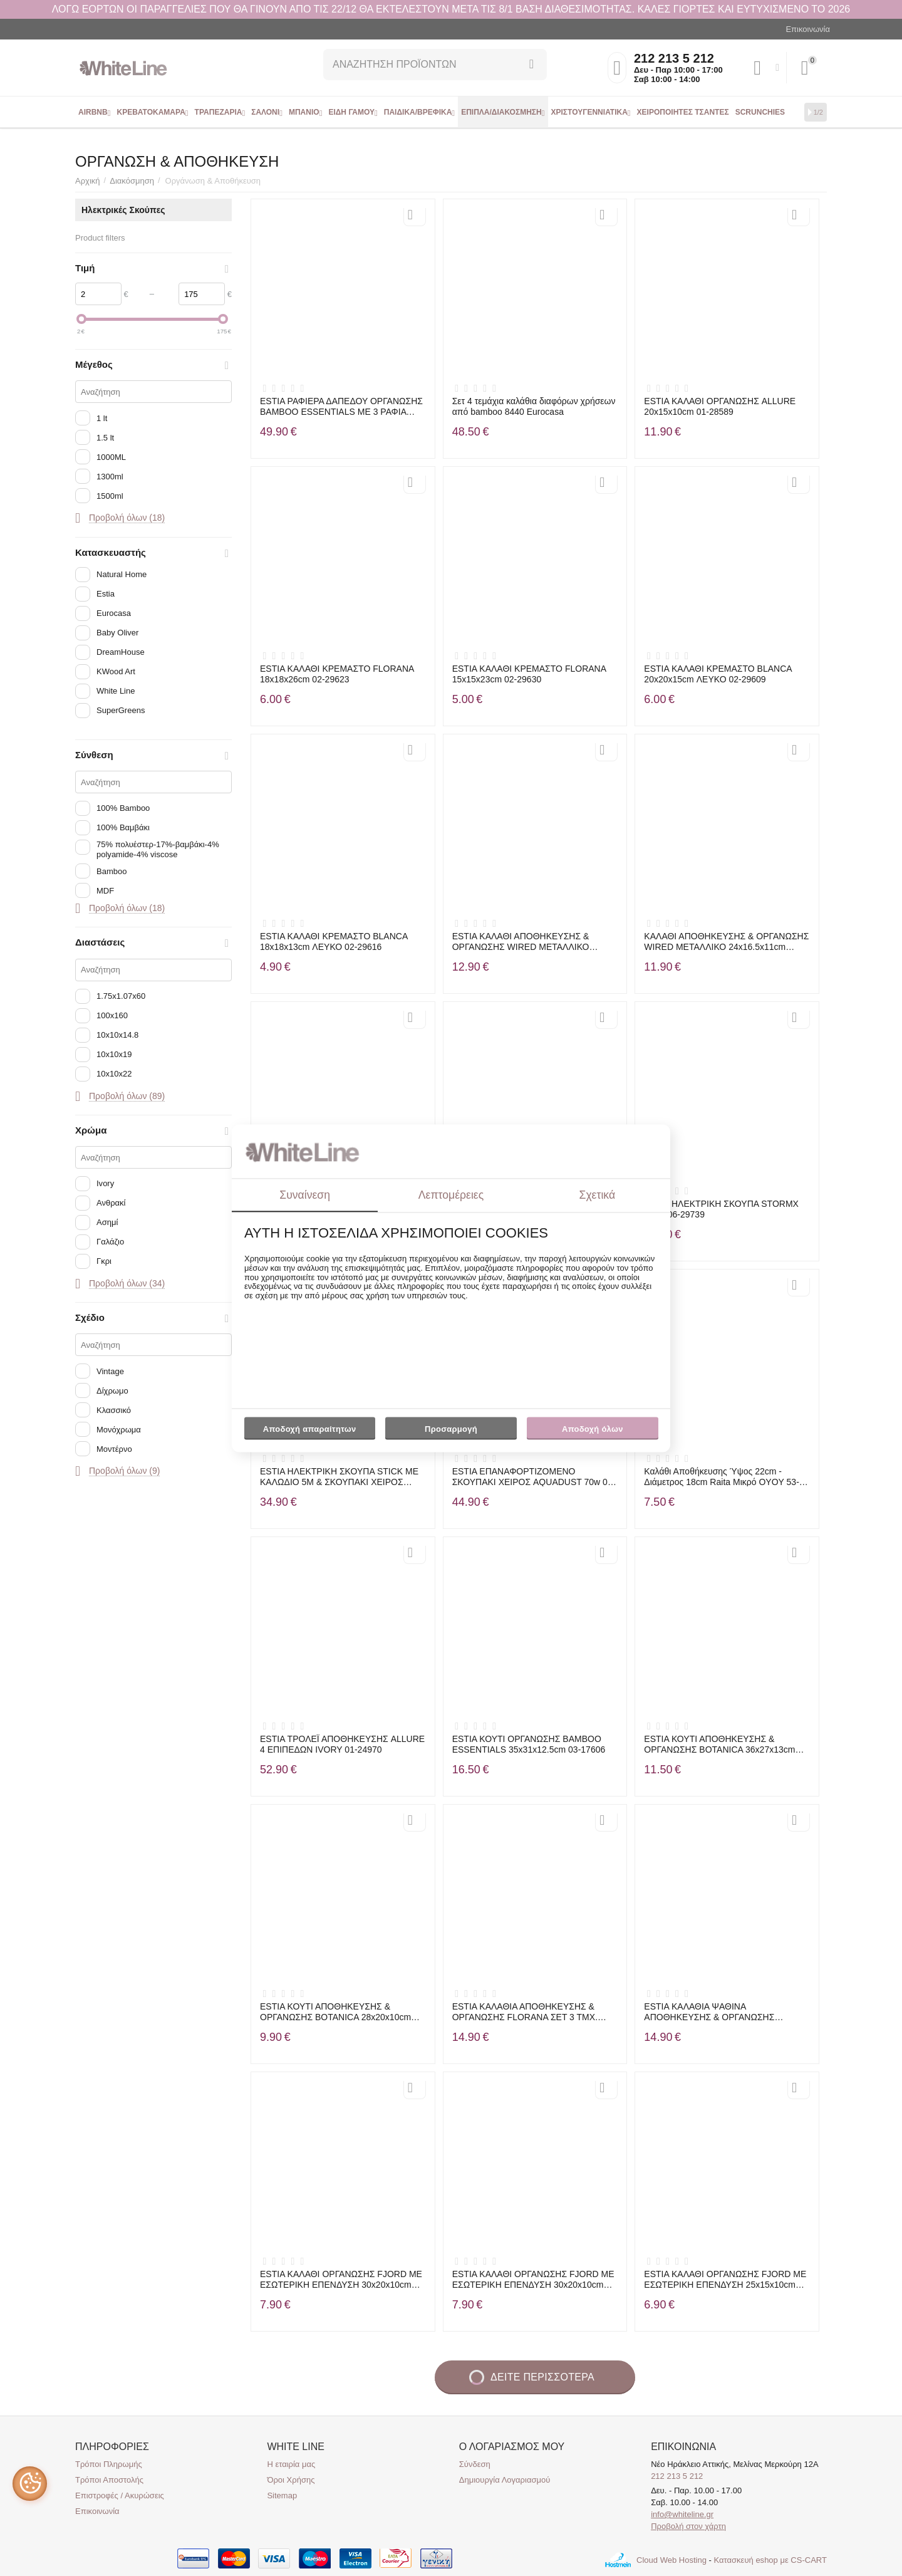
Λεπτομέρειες (451, 1195)
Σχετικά (597, 1195)
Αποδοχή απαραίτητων (309, 1429)
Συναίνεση (304, 1195)
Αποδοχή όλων (592, 1429)
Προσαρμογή (450, 1432)
